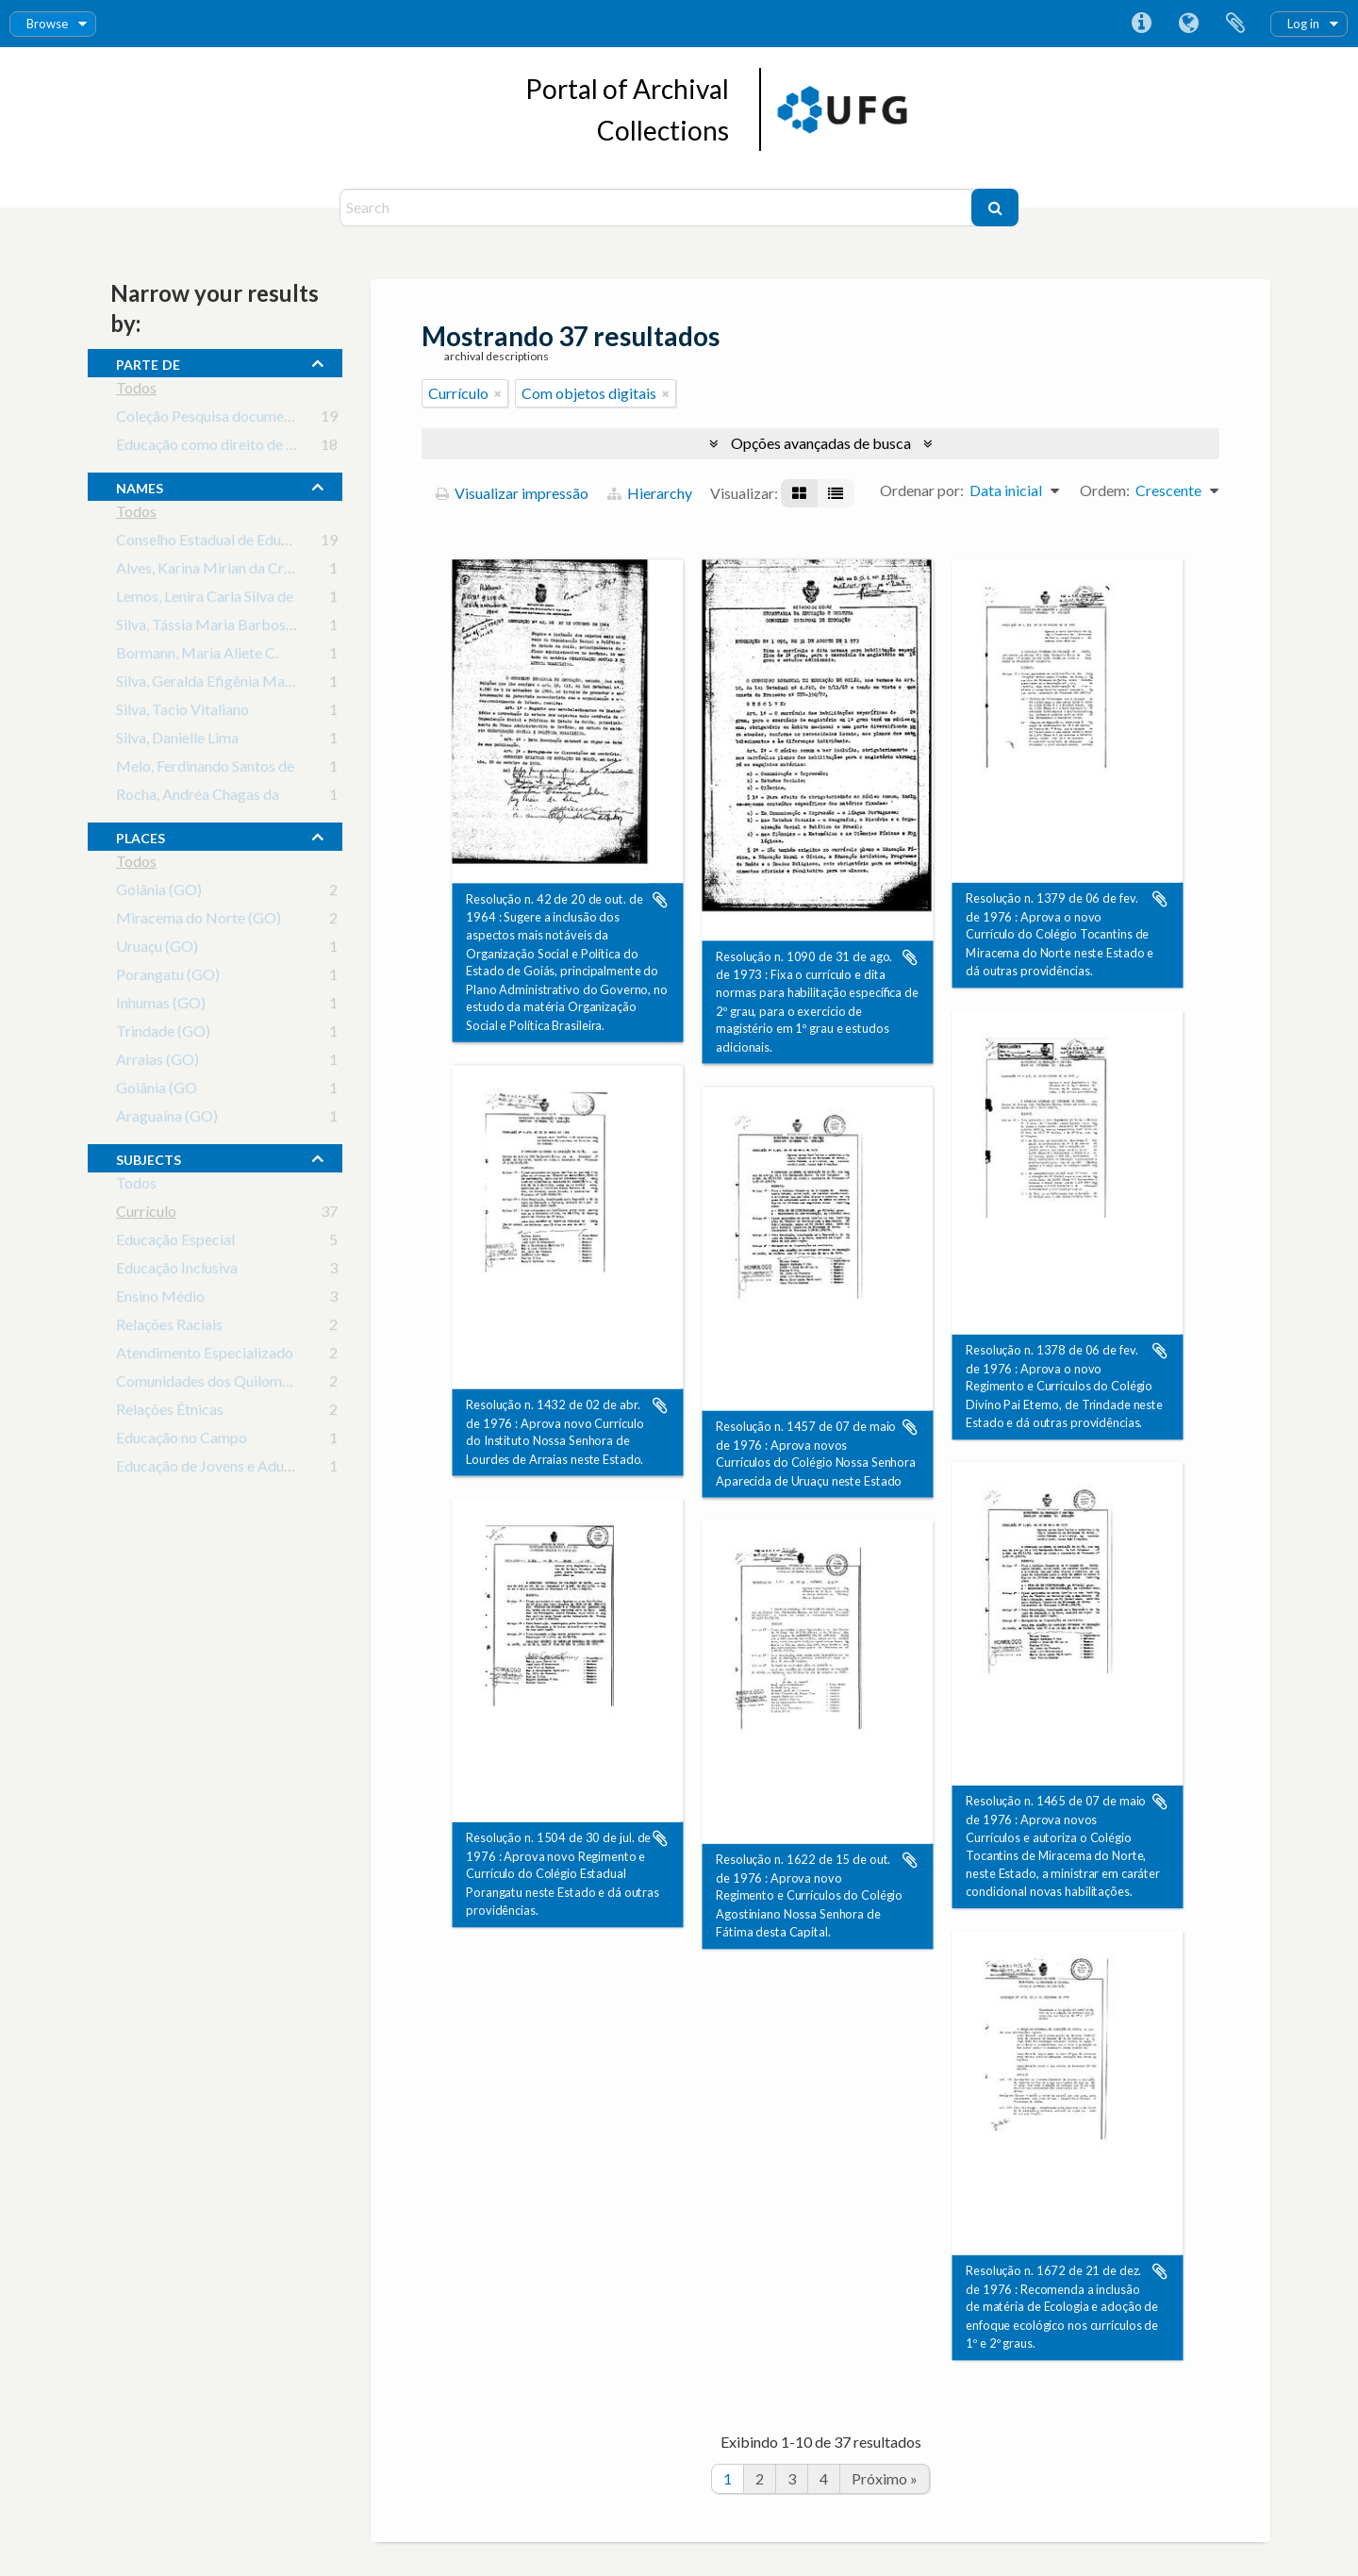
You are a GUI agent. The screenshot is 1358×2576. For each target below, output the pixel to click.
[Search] (658, 207)
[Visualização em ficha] (799, 493)
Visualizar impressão (512, 493)
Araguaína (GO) (167, 1119)
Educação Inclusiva (177, 1271)
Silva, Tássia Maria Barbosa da (214, 628)
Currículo (146, 1214)
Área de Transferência (1235, 23)
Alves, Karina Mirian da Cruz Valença (234, 571)
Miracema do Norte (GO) (198, 921)
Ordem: (1105, 490)
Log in (1303, 23)
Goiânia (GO (156, 1091)
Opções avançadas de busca (821, 443)
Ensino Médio (160, 1299)
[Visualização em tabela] (835, 493)
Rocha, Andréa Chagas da (197, 797)
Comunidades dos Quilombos (211, 1384)
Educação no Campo (181, 1441)
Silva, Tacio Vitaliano (182, 713)
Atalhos (1141, 23)
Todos (136, 391)
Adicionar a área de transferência (660, 899)
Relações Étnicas (170, 1412)
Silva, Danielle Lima (177, 741)
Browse (47, 23)
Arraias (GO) (157, 1063)
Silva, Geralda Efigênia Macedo (216, 684)
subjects (148, 1157)
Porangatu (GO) (168, 978)
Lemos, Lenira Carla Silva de (204, 599)
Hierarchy (649, 493)
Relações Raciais (169, 1328)
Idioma (1188, 23)
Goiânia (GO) (159, 893)
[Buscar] (994, 207)
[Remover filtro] (498, 393)
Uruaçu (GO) (157, 949)
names (139, 485)
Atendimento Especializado (204, 1356)
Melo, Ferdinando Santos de (205, 769)
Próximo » (885, 2478)
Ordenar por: (922, 490)
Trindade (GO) (163, 1034)
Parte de (148, 362)
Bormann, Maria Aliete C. (197, 656)
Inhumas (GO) (161, 1006)
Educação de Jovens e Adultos (212, 1469)
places (140, 835)
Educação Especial (175, 1243)
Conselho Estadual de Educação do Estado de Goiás (281, 543)
